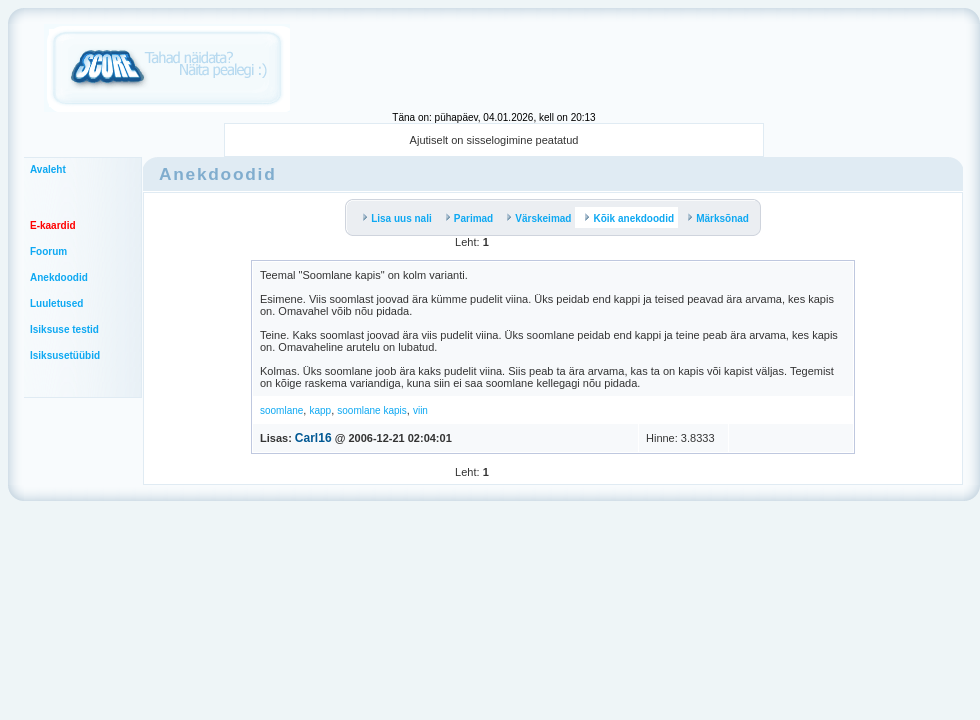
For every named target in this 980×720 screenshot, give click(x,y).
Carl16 (313, 438)
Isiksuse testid (64, 329)
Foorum (48, 251)
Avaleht (48, 169)
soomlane (281, 410)
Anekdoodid (59, 277)
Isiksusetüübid (65, 355)
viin (420, 410)
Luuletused (56, 303)
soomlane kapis (371, 410)
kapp (320, 410)
